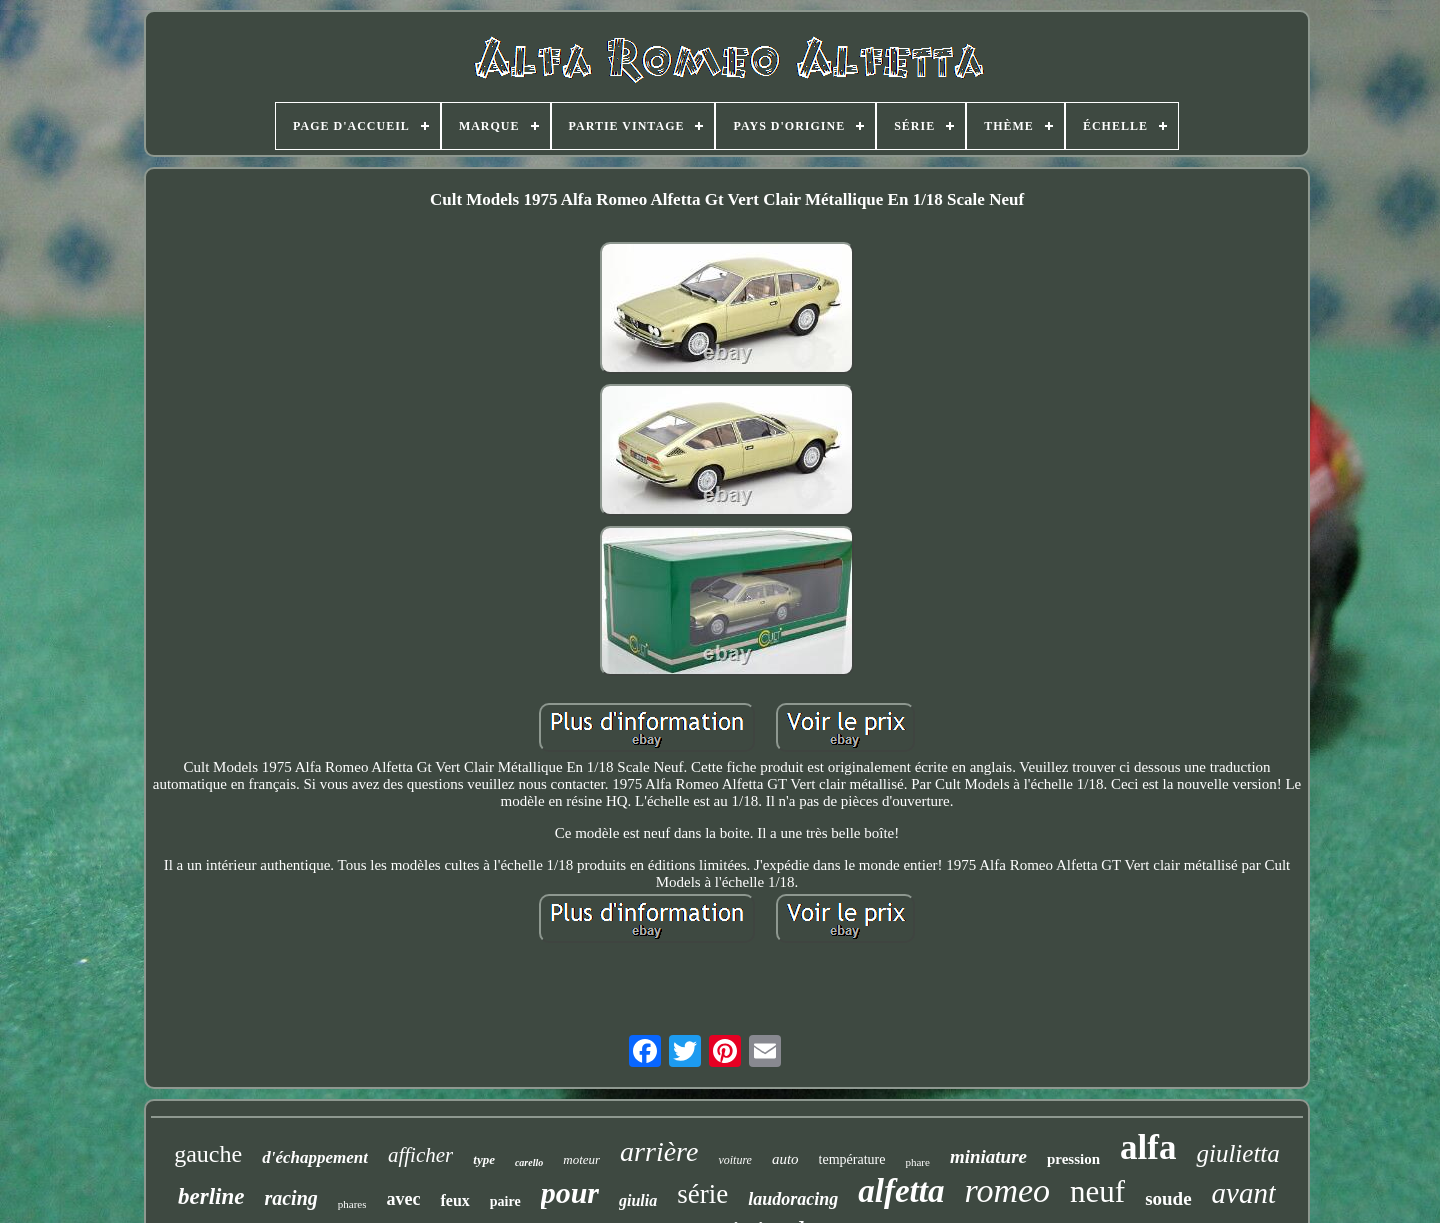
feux (454, 1200)
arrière (659, 1151)
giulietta (1237, 1153)
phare (917, 1162)
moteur (581, 1159)
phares (352, 1204)
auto (785, 1159)
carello (529, 1162)
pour (570, 1192)
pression (1073, 1159)
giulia (638, 1200)
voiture (735, 1160)
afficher (420, 1155)
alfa (1148, 1147)
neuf (1097, 1191)
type (484, 1159)
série (702, 1194)
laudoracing (793, 1199)
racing (290, 1198)
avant (1244, 1193)
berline (211, 1196)
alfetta (901, 1191)
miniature (988, 1156)
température (852, 1159)
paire (505, 1201)
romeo (1007, 1190)
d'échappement (315, 1157)
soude (1168, 1198)
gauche (208, 1154)
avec (403, 1199)
